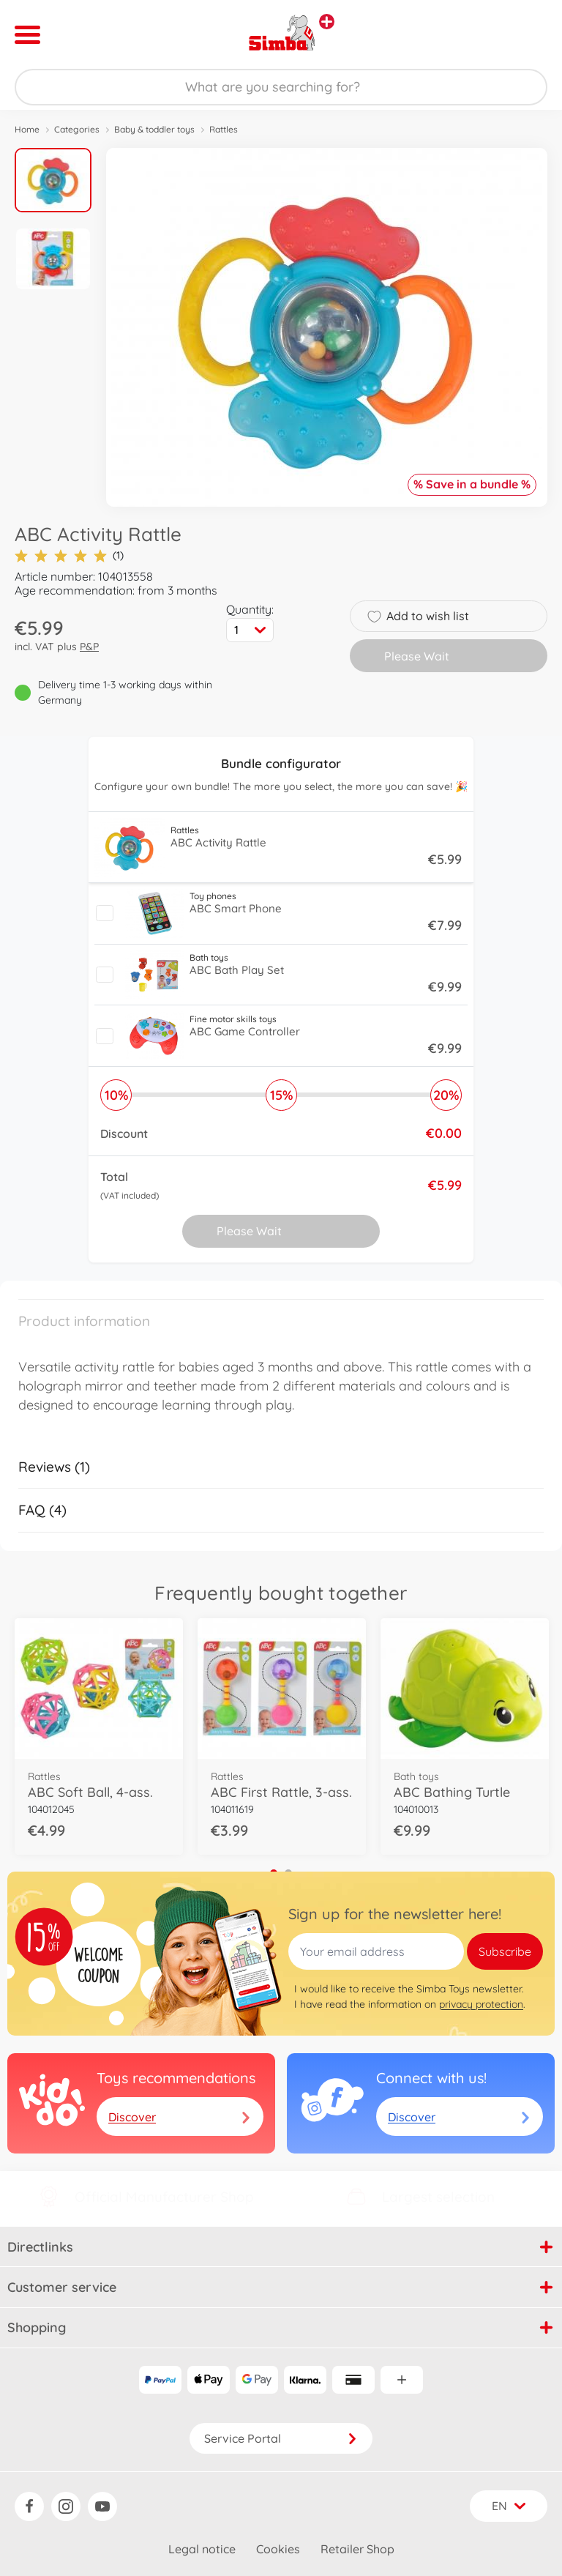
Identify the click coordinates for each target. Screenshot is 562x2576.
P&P (89, 646)
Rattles (223, 129)
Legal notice (202, 2549)
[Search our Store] (281, 87)
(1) (69, 555)
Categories (77, 129)
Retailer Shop (357, 2549)
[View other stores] (326, 21)
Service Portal (281, 2438)
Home (27, 129)
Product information (84, 1321)
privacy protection (481, 2004)
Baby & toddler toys (154, 129)
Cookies (278, 2549)
